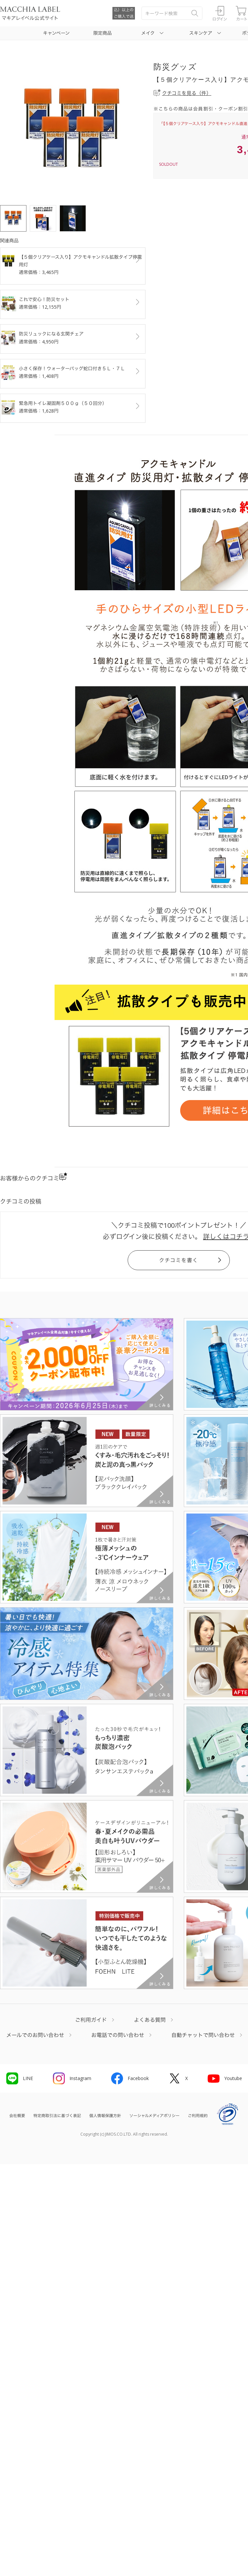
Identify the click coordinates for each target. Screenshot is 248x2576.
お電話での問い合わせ (117, 2035)
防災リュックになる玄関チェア (72, 338)
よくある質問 (150, 2019)
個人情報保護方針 (105, 2115)
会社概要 (17, 2115)
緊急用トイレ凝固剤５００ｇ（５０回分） (72, 407)
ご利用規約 (198, 2115)
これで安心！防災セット (72, 303)
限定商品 (102, 33)
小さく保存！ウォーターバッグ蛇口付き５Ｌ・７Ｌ (72, 372)
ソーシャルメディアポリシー (154, 2115)
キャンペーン (56, 33)
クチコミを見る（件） (186, 93)
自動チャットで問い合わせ (203, 2035)
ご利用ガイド (91, 2019)
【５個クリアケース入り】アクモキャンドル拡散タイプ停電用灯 (72, 264)
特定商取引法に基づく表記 (57, 2115)
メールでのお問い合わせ (35, 2035)
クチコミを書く (178, 1260)
